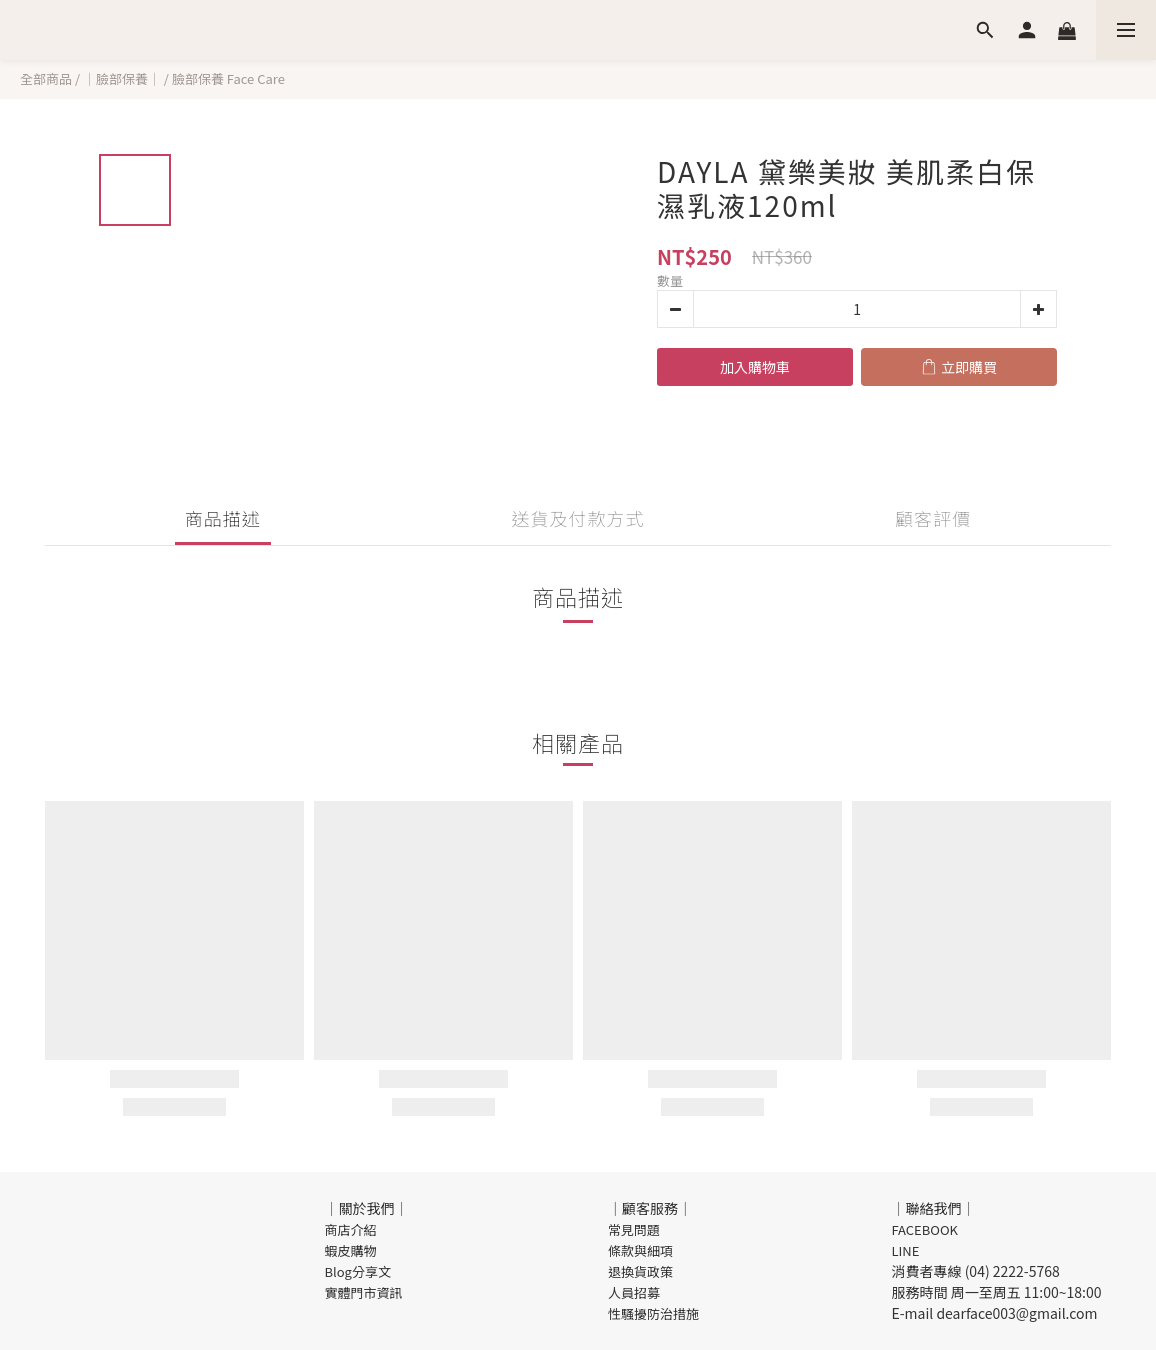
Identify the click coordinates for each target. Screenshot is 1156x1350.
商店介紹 (351, 1229)
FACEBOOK (925, 1229)
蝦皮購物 (351, 1250)
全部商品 (46, 78)
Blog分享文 (358, 1271)
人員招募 (634, 1292)
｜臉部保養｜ (122, 78)
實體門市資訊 (364, 1292)
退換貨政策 (640, 1271)
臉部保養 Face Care (228, 78)
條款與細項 (640, 1250)
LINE (906, 1250)
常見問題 (634, 1229)
